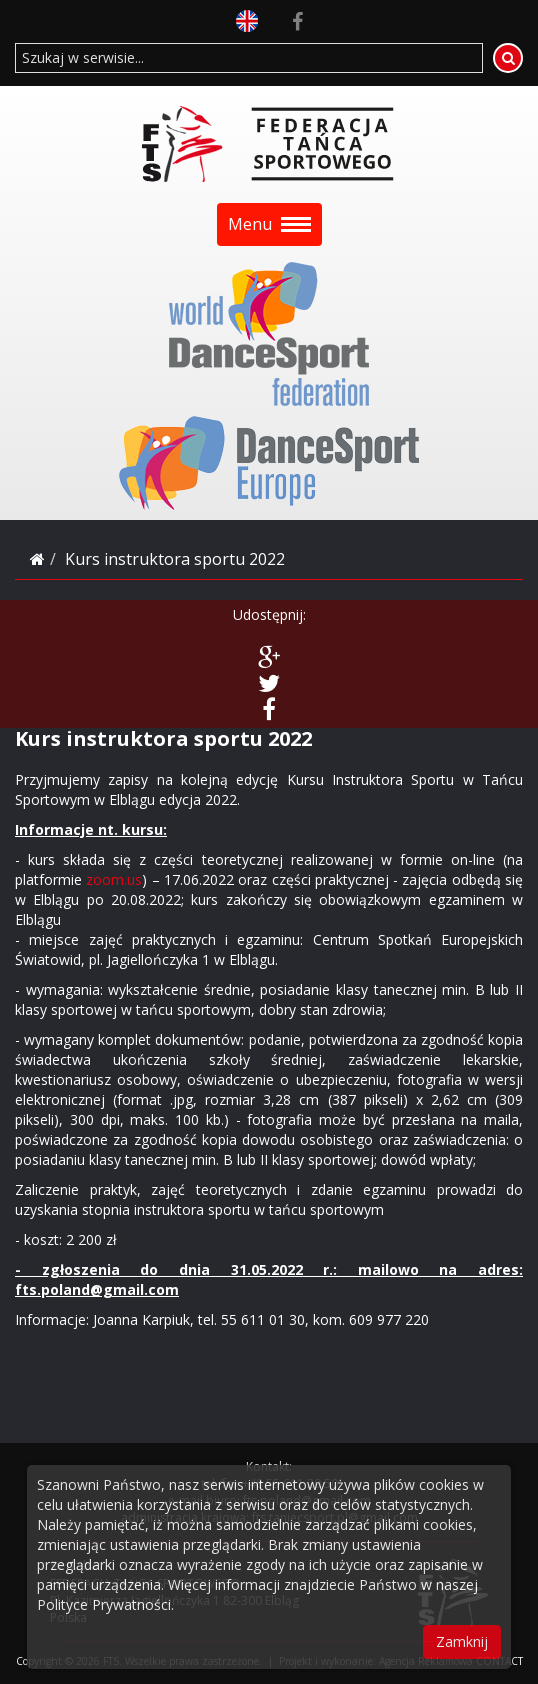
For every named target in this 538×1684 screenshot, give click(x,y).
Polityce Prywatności (104, 1604)
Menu (269, 224)
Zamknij (462, 1641)
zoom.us (114, 879)
